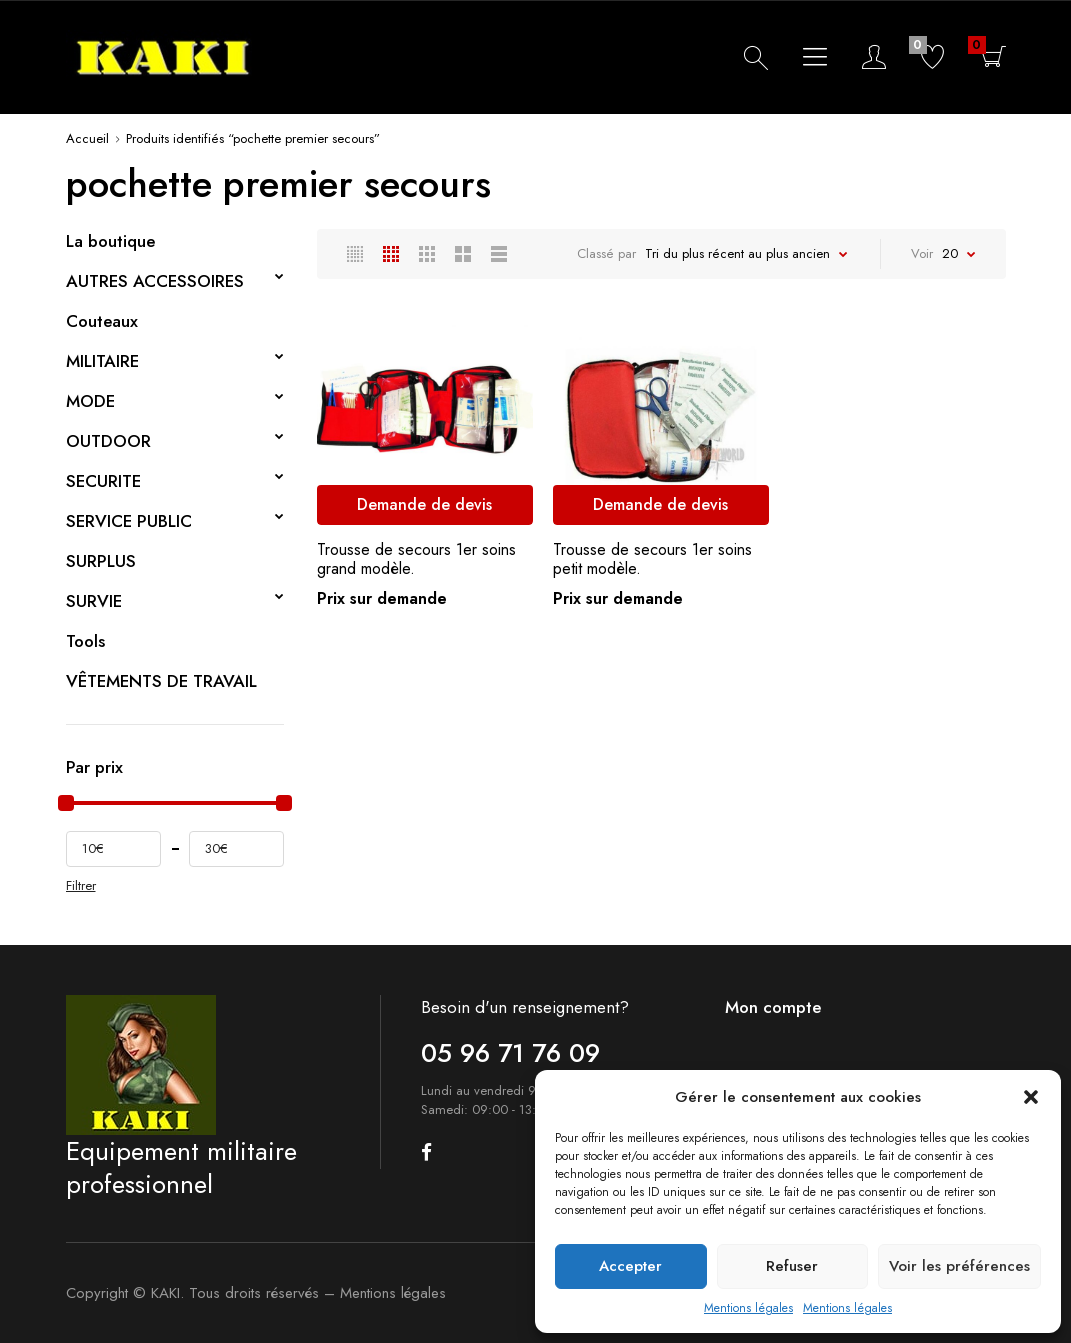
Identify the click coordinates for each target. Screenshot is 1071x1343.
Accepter (630, 1266)
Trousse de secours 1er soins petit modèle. (652, 559)
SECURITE (103, 481)
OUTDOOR (108, 441)
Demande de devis (424, 504)
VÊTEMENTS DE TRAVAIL (161, 681)
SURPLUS (101, 561)
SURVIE (94, 601)
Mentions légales (748, 1308)
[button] (1031, 1097)
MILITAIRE (102, 361)
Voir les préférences (959, 1266)
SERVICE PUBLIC (129, 521)
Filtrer (81, 886)
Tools (85, 641)
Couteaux (102, 321)
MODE (90, 401)
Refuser (792, 1266)
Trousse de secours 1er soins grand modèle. (416, 559)
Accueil (87, 138)
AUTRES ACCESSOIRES (155, 281)
